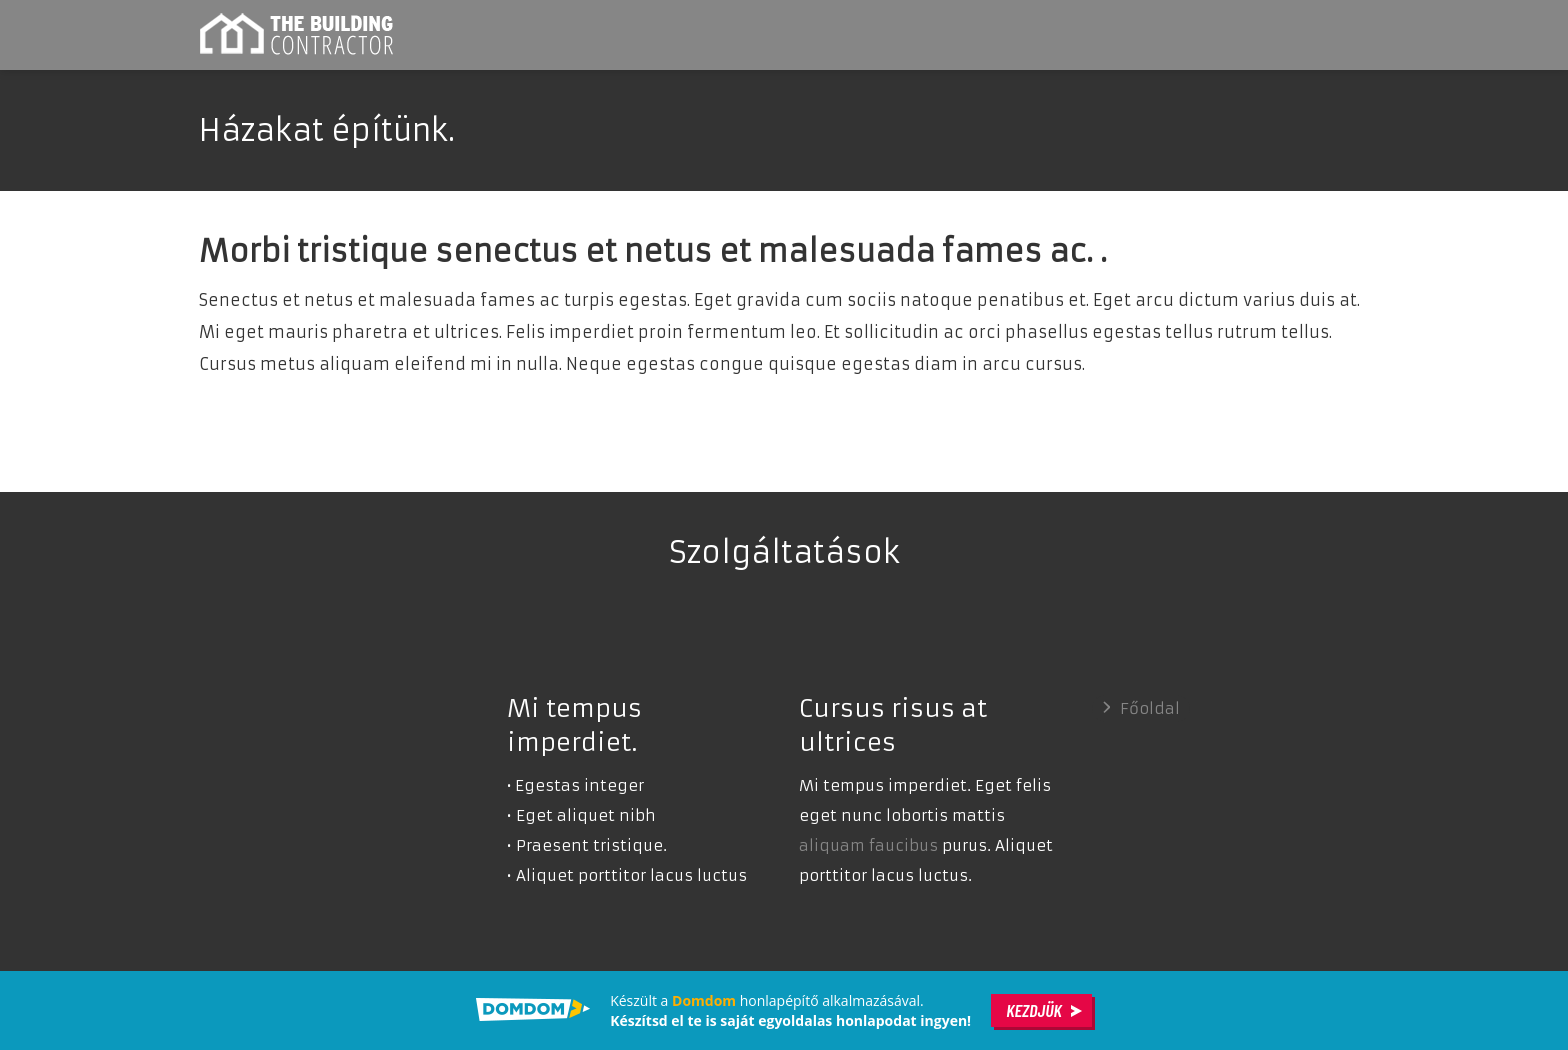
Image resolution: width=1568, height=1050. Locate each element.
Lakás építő (299, 35)
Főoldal (1150, 708)
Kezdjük (1034, 1010)
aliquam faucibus (868, 845)
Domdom (704, 1000)
